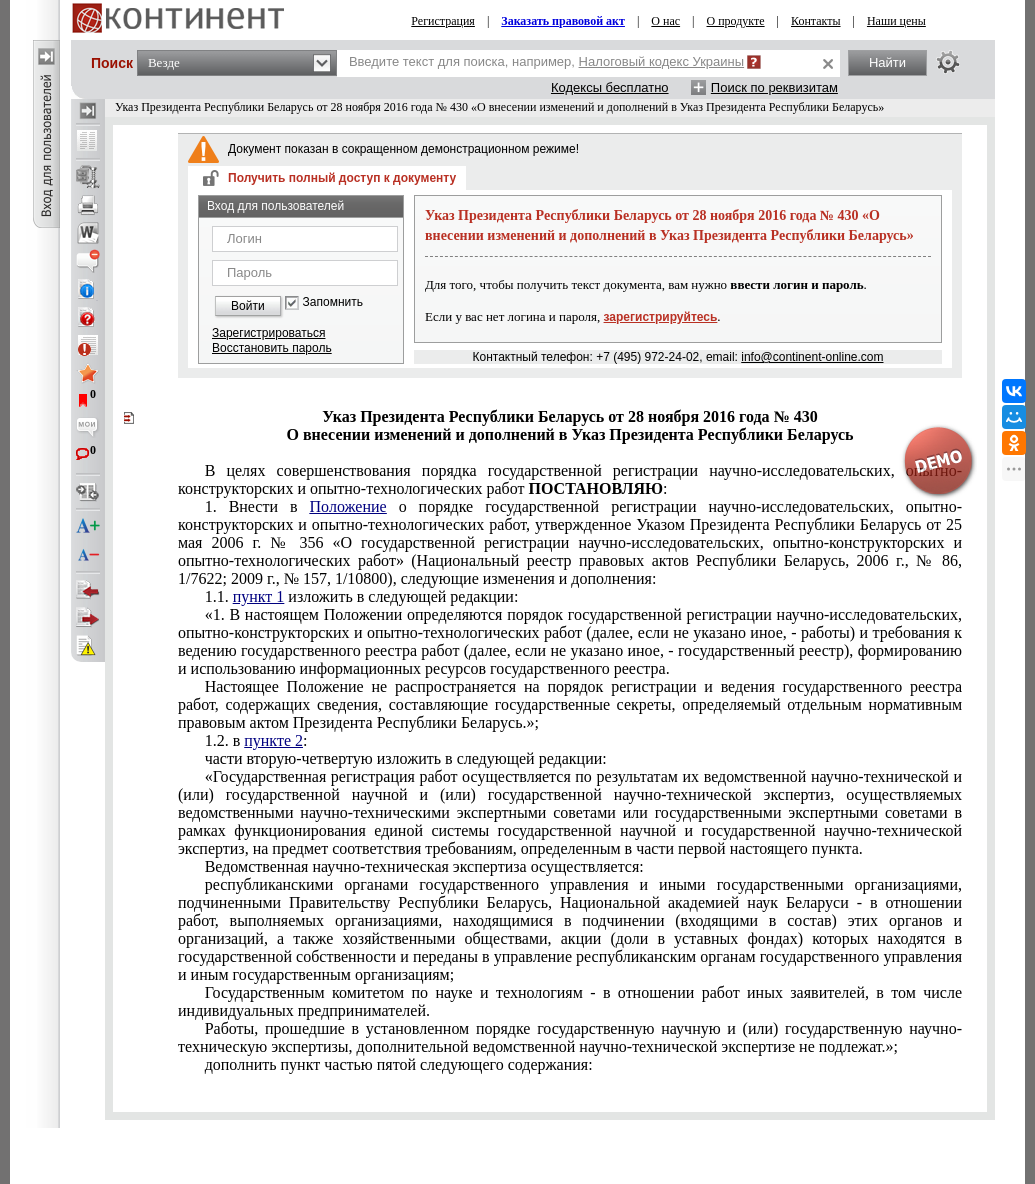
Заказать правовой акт (563, 21)
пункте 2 (273, 740)
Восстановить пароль (272, 348)
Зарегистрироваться (268, 333)
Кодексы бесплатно (610, 87)
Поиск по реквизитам (774, 87)
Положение (348, 506)
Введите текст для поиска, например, (546, 61)
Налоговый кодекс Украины (662, 61)
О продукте (736, 21)
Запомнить (333, 302)
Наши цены (896, 21)
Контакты (816, 21)
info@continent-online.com (812, 357)
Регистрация (443, 21)
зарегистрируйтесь (661, 317)
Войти (248, 306)
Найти (887, 62)
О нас (665, 21)
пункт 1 (259, 596)
